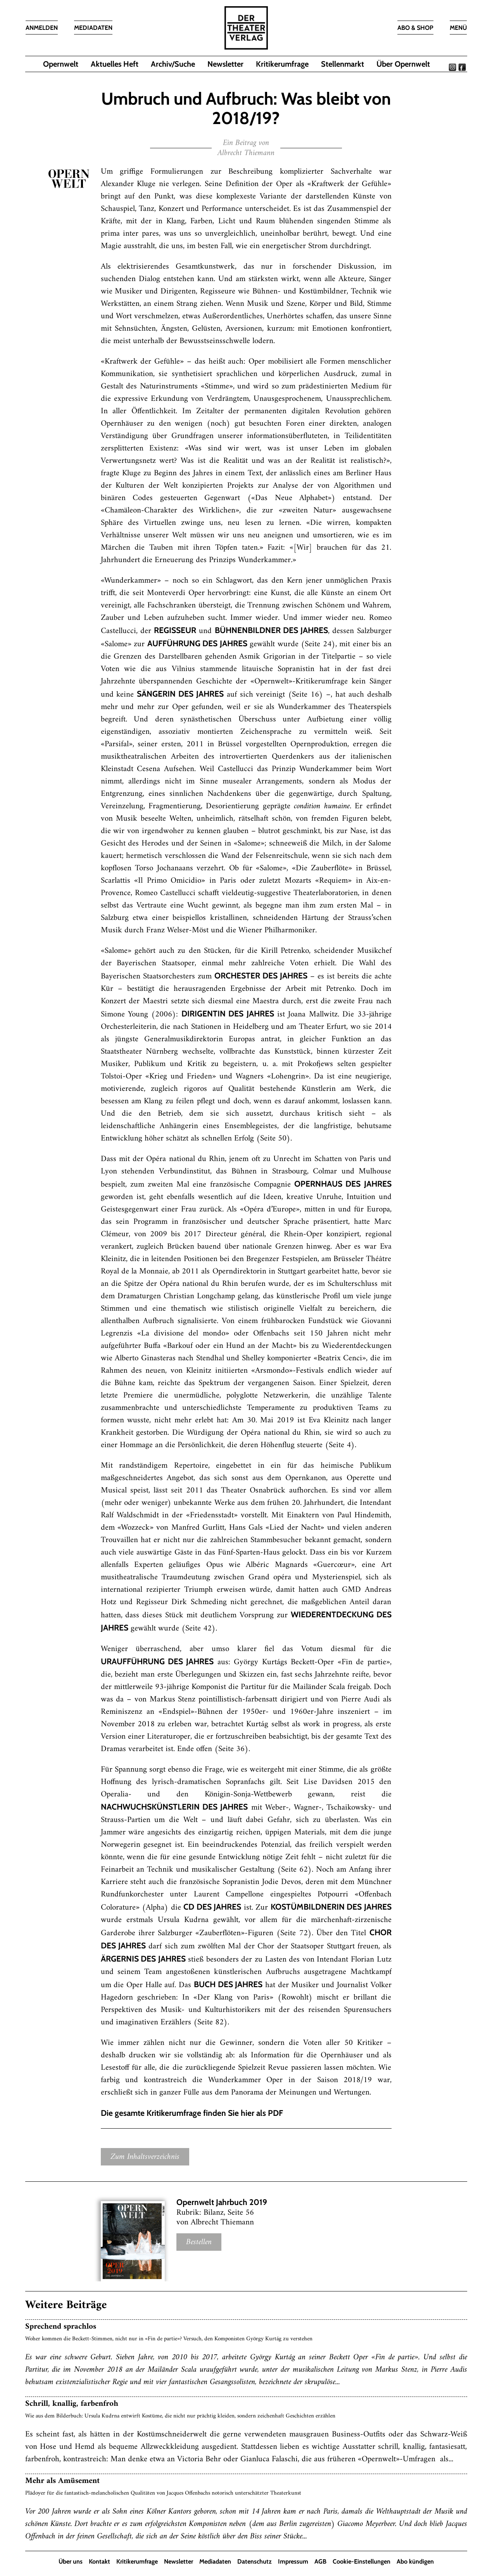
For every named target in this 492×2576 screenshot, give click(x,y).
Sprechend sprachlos (60, 2326)
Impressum (293, 2561)
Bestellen (199, 2242)
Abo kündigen (415, 2561)
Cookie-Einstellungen (361, 2561)
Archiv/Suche (173, 64)
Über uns (71, 2561)
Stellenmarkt (342, 64)
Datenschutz (254, 2561)
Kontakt (99, 2561)
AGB (320, 2561)
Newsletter (225, 64)
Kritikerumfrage (282, 64)
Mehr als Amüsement (62, 2481)
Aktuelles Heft (114, 64)
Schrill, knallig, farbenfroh (71, 2404)
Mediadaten (215, 2561)
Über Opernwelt (403, 64)
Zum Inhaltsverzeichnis (145, 2157)
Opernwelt (60, 64)
